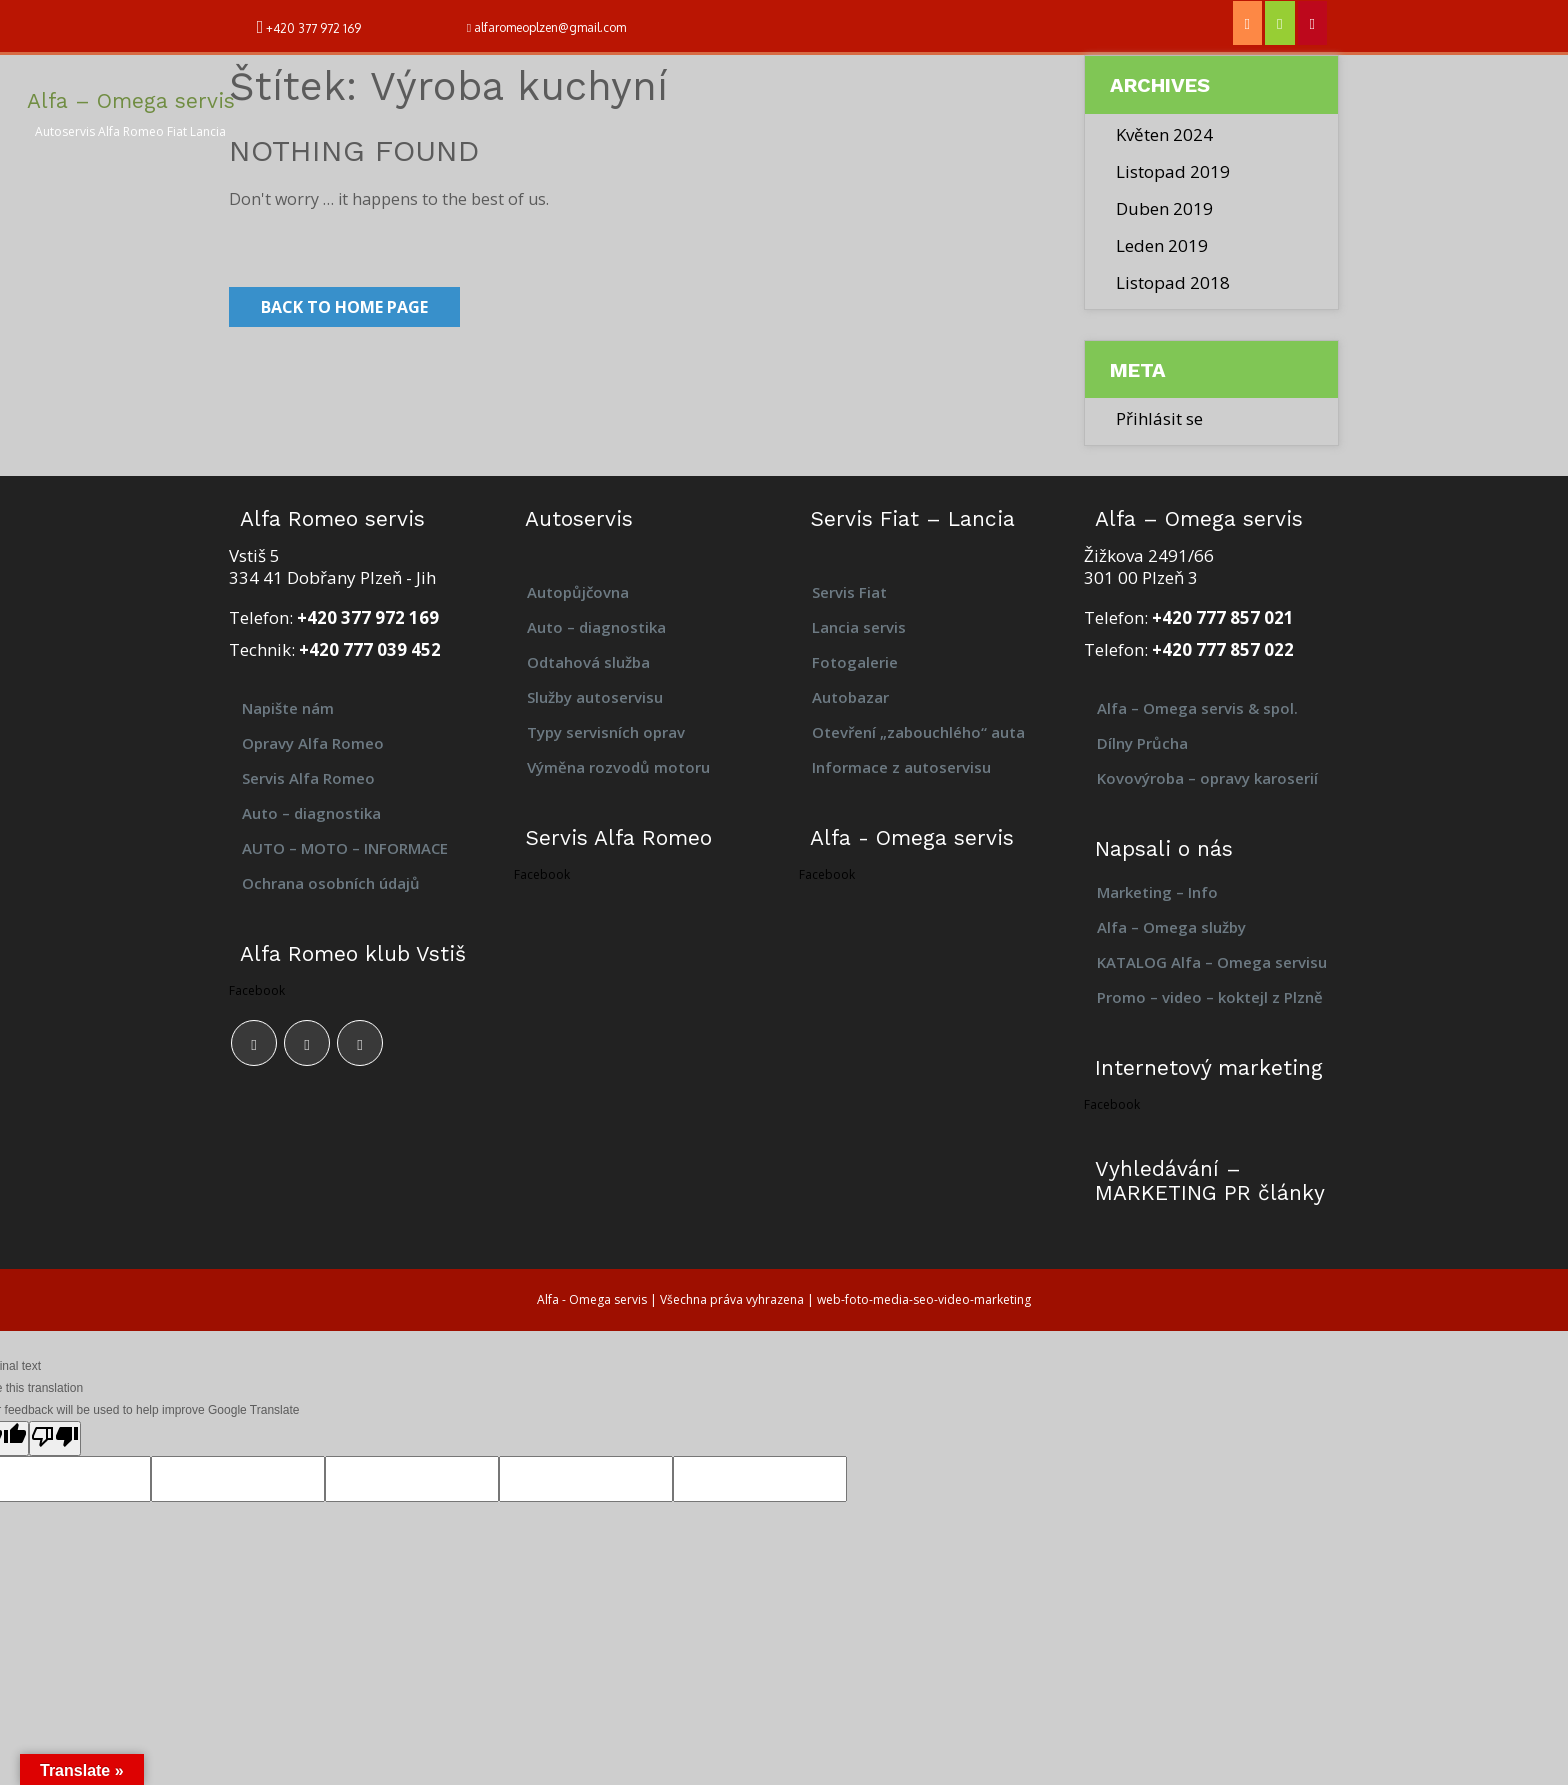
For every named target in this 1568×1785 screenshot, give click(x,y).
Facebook (257, 990)
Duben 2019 (1164, 208)
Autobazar (850, 697)
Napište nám (288, 708)
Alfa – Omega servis (131, 100)
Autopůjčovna (578, 592)
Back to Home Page (344, 307)
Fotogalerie (855, 662)
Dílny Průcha (1142, 743)
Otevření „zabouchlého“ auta (918, 732)
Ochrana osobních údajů (331, 883)
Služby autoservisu (595, 697)
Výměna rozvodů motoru (618, 767)
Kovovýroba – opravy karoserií (1209, 778)
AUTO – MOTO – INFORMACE (345, 848)
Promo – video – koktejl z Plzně (1210, 997)
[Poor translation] (55, 1438)
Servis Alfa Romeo (308, 778)
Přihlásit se (1159, 418)
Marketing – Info (1157, 892)
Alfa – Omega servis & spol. (1197, 708)
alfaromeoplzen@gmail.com (550, 27)
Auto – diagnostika (311, 813)
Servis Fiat (849, 592)
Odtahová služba (588, 662)
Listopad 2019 (1173, 171)
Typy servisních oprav (606, 732)
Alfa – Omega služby (1171, 927)
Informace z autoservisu (901, 767)
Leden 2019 (1162, 245)
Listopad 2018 (1173, 282)
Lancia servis (859, 627)
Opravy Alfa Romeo (313, 743)
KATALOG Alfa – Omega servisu (1212, 962)
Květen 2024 (1164, 134)
